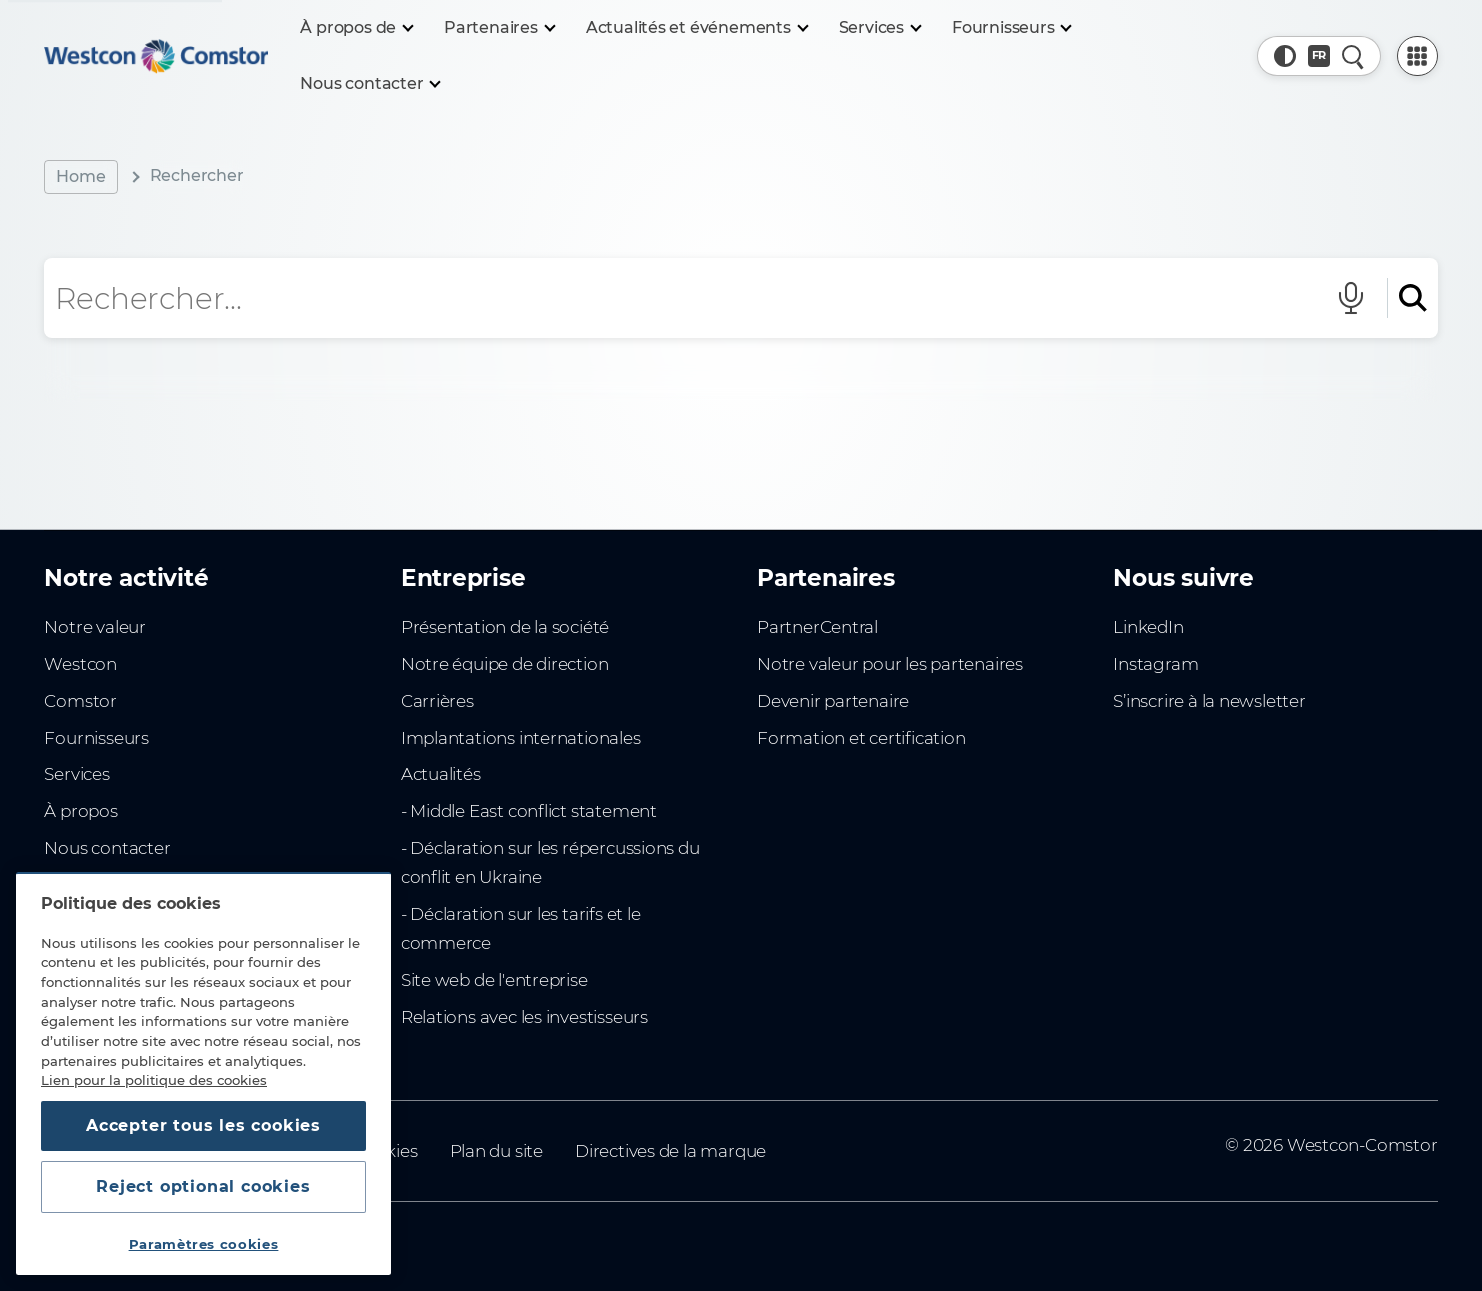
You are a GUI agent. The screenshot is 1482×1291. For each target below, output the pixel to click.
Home (80, 176)
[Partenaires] (499, 28)
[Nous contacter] (369, 84)
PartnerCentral (817, 627)
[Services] (879, 28)
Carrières (437, 701)
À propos (80, 811)
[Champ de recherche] (656, 298)
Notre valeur (94, 627)
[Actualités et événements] (696, 28)
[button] (1285, 56)
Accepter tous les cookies (203, 1125)
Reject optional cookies (203, 1186)
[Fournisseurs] (1011, 28)
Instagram (1155, 664)
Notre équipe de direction (505, 664)
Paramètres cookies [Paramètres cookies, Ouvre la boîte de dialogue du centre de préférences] (204, 1244)
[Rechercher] (1407, 298)
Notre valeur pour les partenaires (890, 664)
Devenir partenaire (833, 701)
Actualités (441, 774)
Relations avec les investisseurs (524, 1017)
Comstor (80, 701)
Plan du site (496, 1151)
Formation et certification (861, 738)
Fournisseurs (96, 738)
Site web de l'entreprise (494, 980)
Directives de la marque (670, 1151)
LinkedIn (1148, 627)
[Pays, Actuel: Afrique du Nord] (1319, 56)
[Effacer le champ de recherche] (1295, 298)
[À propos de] (356, 28)
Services (76, 774)
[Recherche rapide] (1353, 56)
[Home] (156, 56)
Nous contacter (107, 848)
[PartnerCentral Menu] (1417, 56)
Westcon (80, 664)
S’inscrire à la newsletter (1209, 701)
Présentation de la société (505, 627)
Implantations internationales (521, 738)
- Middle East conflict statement (529, 811)
